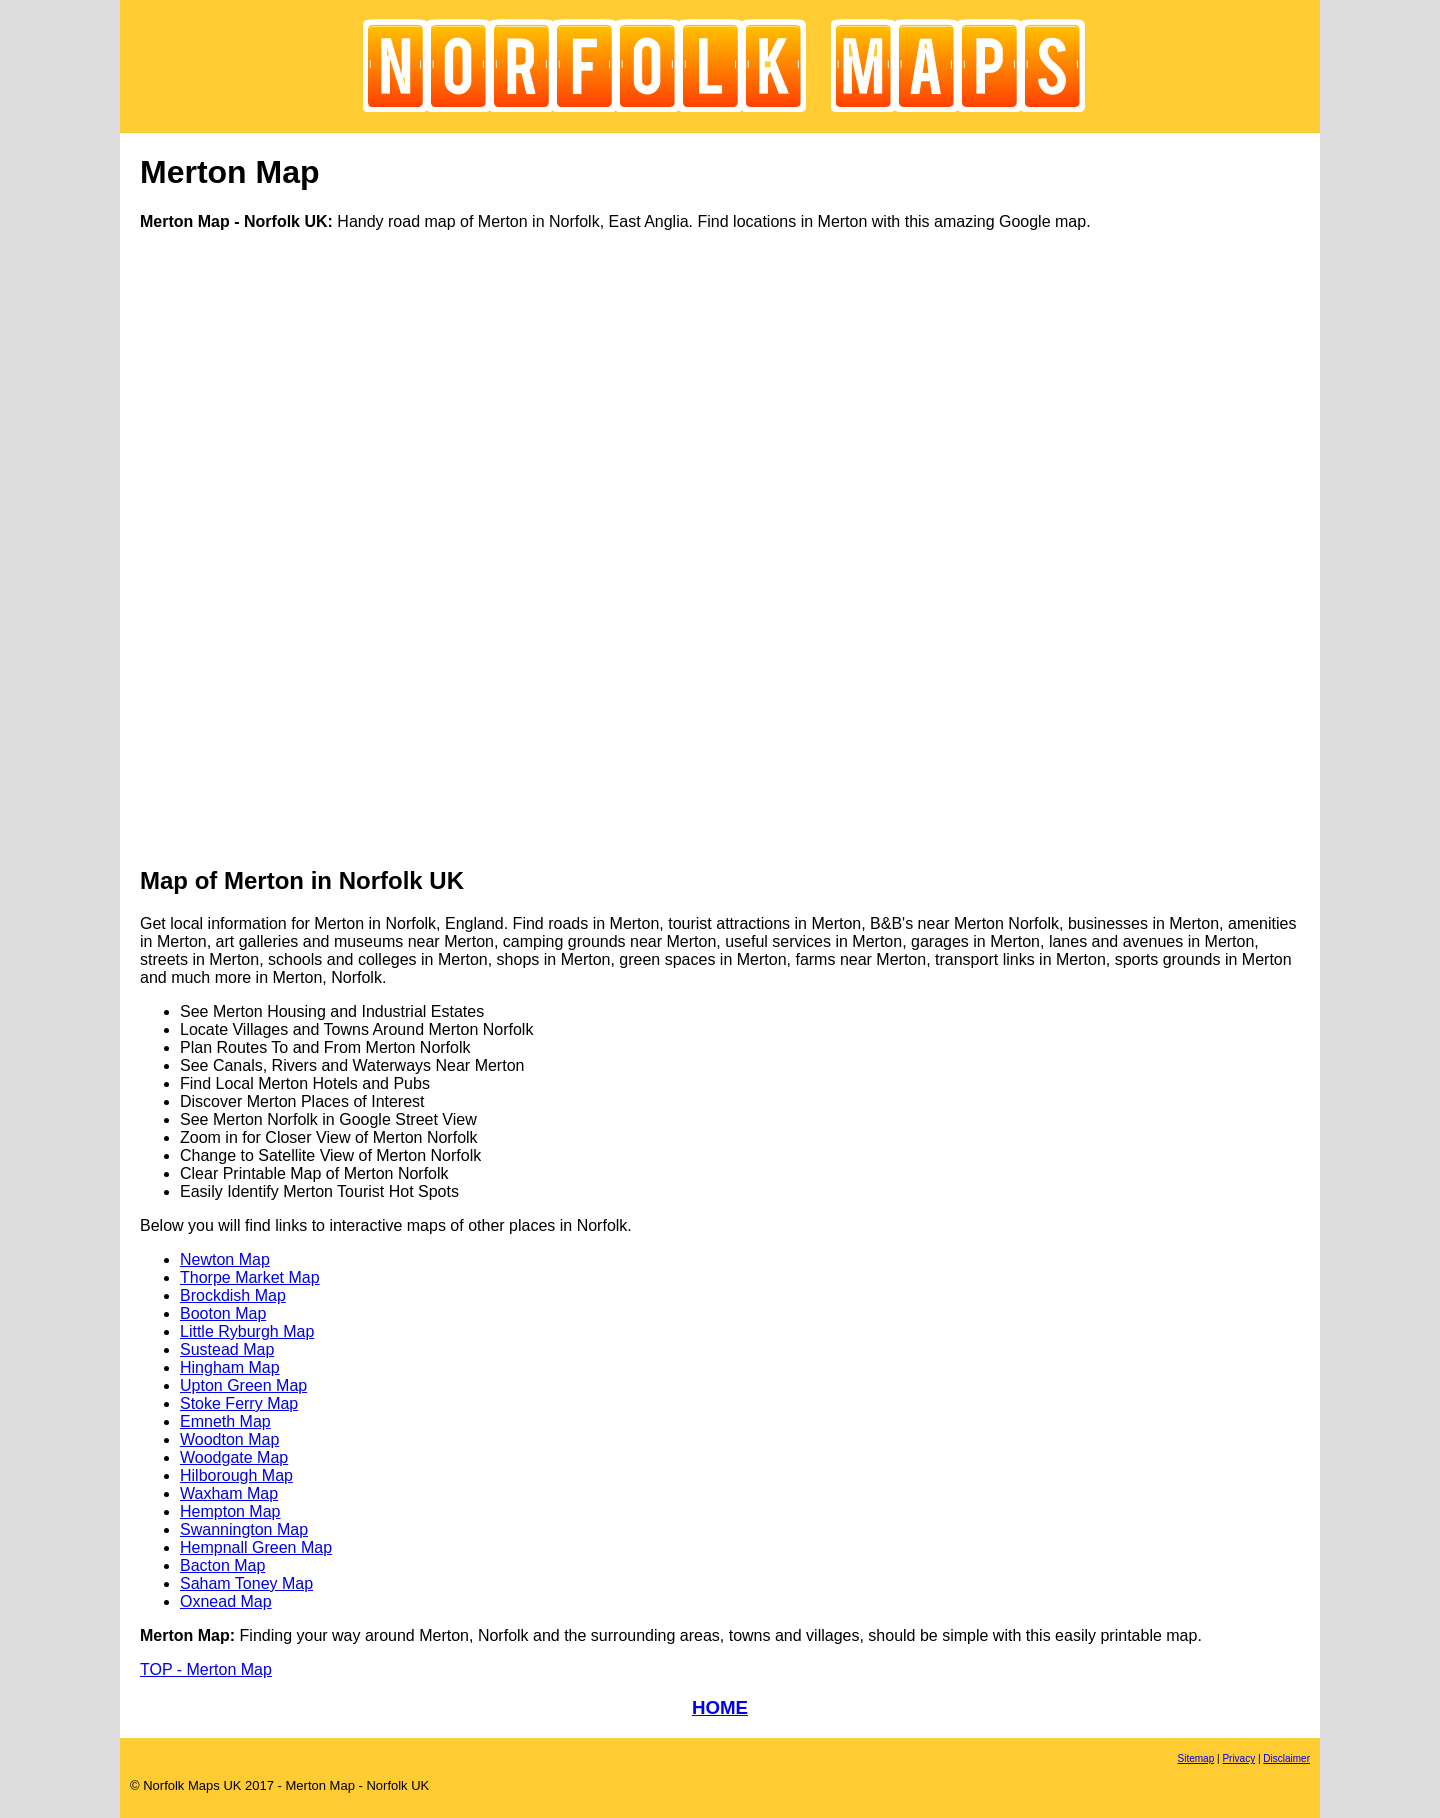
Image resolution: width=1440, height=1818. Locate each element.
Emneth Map (225, 1421)
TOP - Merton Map (206, 1669)
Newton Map (225, 1259)
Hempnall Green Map (256, 1547)
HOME (720, 1707)
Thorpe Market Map (250, 1277)
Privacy (1238, 1758)
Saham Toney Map (246, 1583)
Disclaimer (1286, 1758)
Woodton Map (229, 1439)
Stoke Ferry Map (239, 1403)
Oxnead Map (226, 1601)
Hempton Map (230, 1511)
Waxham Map (229, 1493)
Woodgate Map (234, 1457)
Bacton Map (222, 1565)
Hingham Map (230, 1367)
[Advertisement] (220, 547)
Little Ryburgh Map (247, 1331)
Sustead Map (227, 1349)
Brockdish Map (233, 1295)
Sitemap (1196, 1758)
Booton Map (223, 1313)
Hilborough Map (236, 1475)
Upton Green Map (243, 1385)
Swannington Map (244, 1529)
